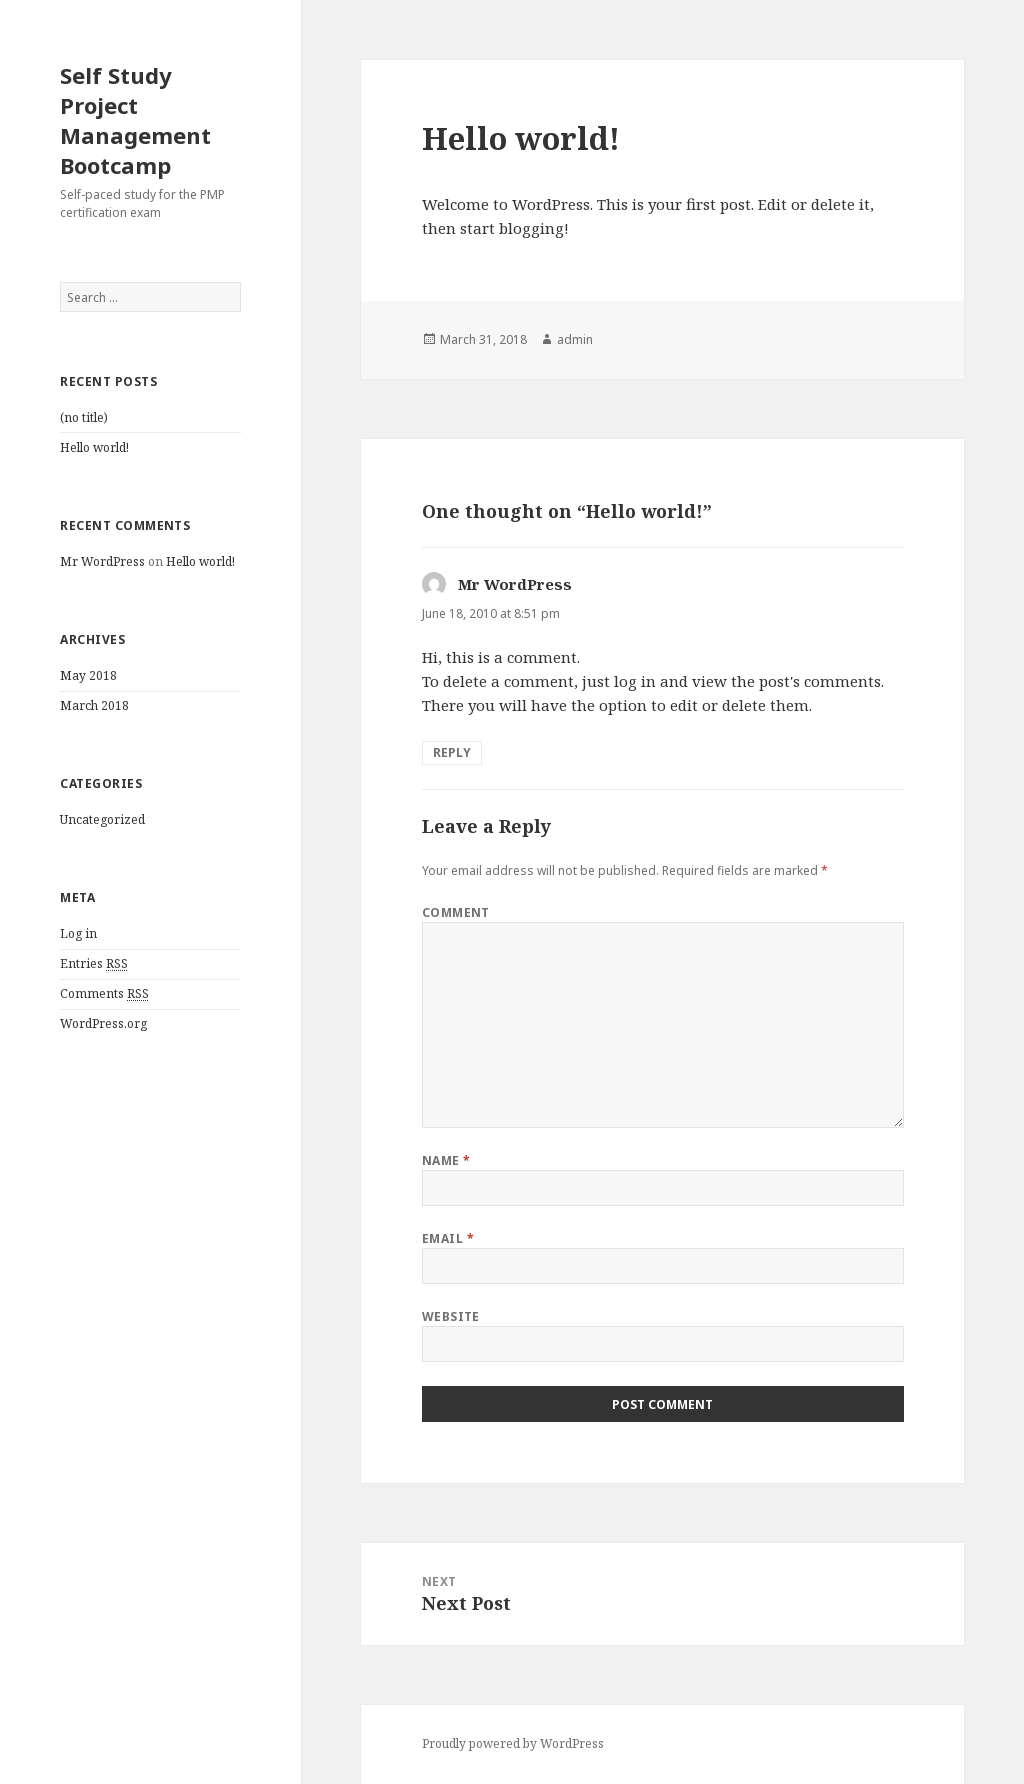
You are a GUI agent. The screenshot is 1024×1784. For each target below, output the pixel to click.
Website (451, 1316)
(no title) (84, 417)
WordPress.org (103, 1023)
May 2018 (88, 675)
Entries (94, 964)
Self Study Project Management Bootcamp (135, 120)
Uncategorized (102, 819)
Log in (78, 933)
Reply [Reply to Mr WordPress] (452, 752)
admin (575, 339)
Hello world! (94, 447)
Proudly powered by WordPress (513, 1743)
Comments (104, 994)
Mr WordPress (102, 561)
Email (448, 1238)
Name (446, 1160)
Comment (456, 912)
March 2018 (94, 705)
